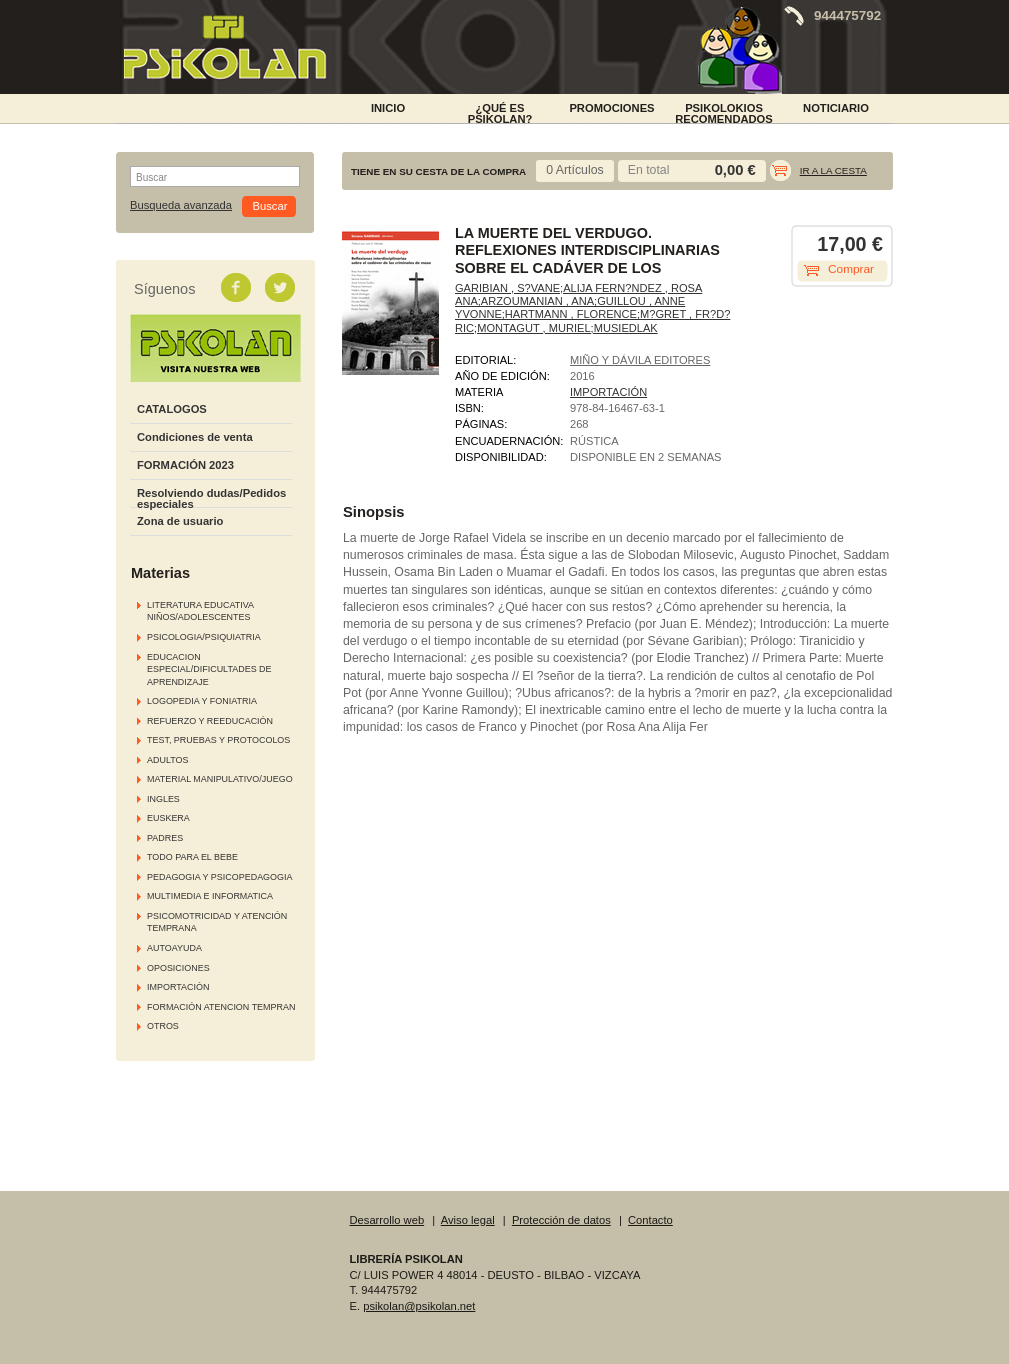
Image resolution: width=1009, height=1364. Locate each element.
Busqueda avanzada (181, 205)
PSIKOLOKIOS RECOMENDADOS (724, 112)
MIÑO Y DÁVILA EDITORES (640, 360)
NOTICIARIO (836, 108)
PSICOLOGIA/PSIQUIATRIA (204, 637)
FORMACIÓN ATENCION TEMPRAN (221, 1007)
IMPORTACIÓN (178, 987)
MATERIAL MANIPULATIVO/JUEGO (220, 779)
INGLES (163, 799)
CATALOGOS (172, 409)
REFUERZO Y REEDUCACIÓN (210, 721)
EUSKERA (168, 818)
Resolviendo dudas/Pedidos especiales (211, 498)
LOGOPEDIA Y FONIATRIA (202, 701)
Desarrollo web (387, 1220)
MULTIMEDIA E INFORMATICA (210, 896)
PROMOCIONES (611, 108)
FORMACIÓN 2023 (185, 465)
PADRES (165, 838)
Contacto (650, 1220)
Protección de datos (561, 1220)
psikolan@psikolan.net (419, 1306)
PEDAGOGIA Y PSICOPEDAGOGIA (219, 877)
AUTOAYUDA (174, 948)
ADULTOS (167, 760)
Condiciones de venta (195, 437)
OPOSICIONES (178, 968)
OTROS (163, 1026)
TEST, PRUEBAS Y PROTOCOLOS (218, 740)
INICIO (388, 108)
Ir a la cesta (833, 170)
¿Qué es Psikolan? (500, 112)
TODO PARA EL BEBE (192, 857)
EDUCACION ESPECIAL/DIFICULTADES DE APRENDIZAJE (209, 669)
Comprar (851, 269)
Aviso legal (468, 1220)
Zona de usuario (180, 521)
